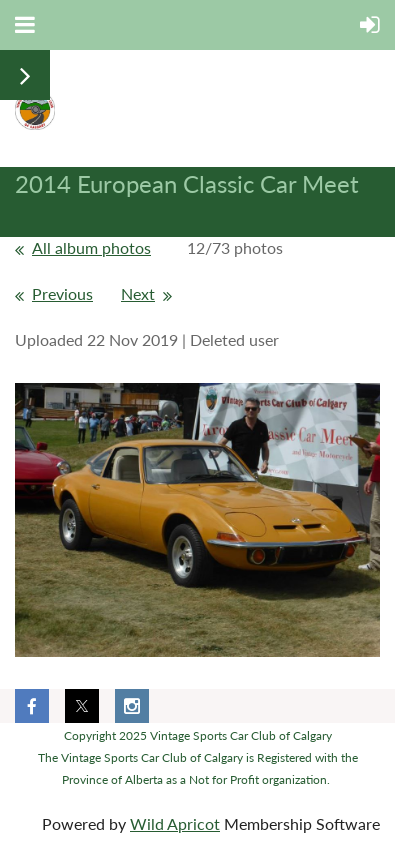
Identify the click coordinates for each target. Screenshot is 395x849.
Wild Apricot (175, 823)
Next (138, 293)
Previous (62, 293)
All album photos (91, 247)
